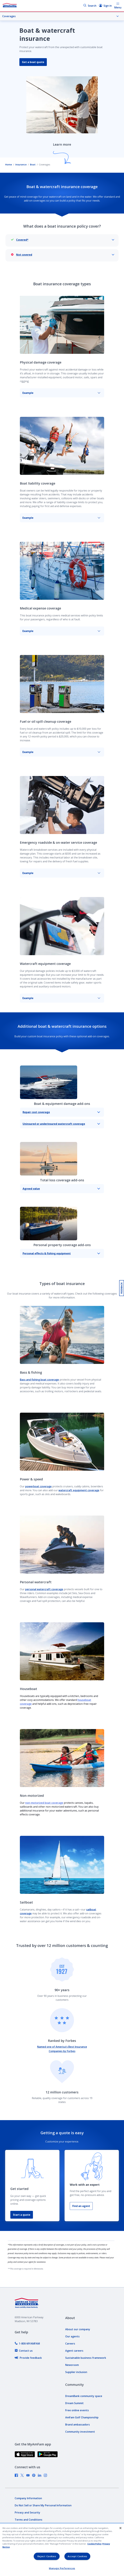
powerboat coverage (38, 1486)
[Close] (120, 2528)
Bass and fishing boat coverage (39, 1379)
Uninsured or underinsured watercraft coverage (61, 1124)
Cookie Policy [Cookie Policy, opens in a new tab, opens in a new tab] (94, 2543)
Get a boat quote (33, 62)
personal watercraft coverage (44, 1589)
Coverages (60, 16)
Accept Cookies (77, 2556)
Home (8, 164)
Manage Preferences (62, 2568)
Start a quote (21, 2215)
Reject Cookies (46, 2556)
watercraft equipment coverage (78, 1490)
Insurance (21, 164)
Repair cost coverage (61, 1112)
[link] (27, 2343)
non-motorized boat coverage (44, 1803)
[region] (62, 2549)
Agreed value (61, 1188)
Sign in (105, 5)
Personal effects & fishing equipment (61, 1253)
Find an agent (81, 2206)
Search (89, 5)
